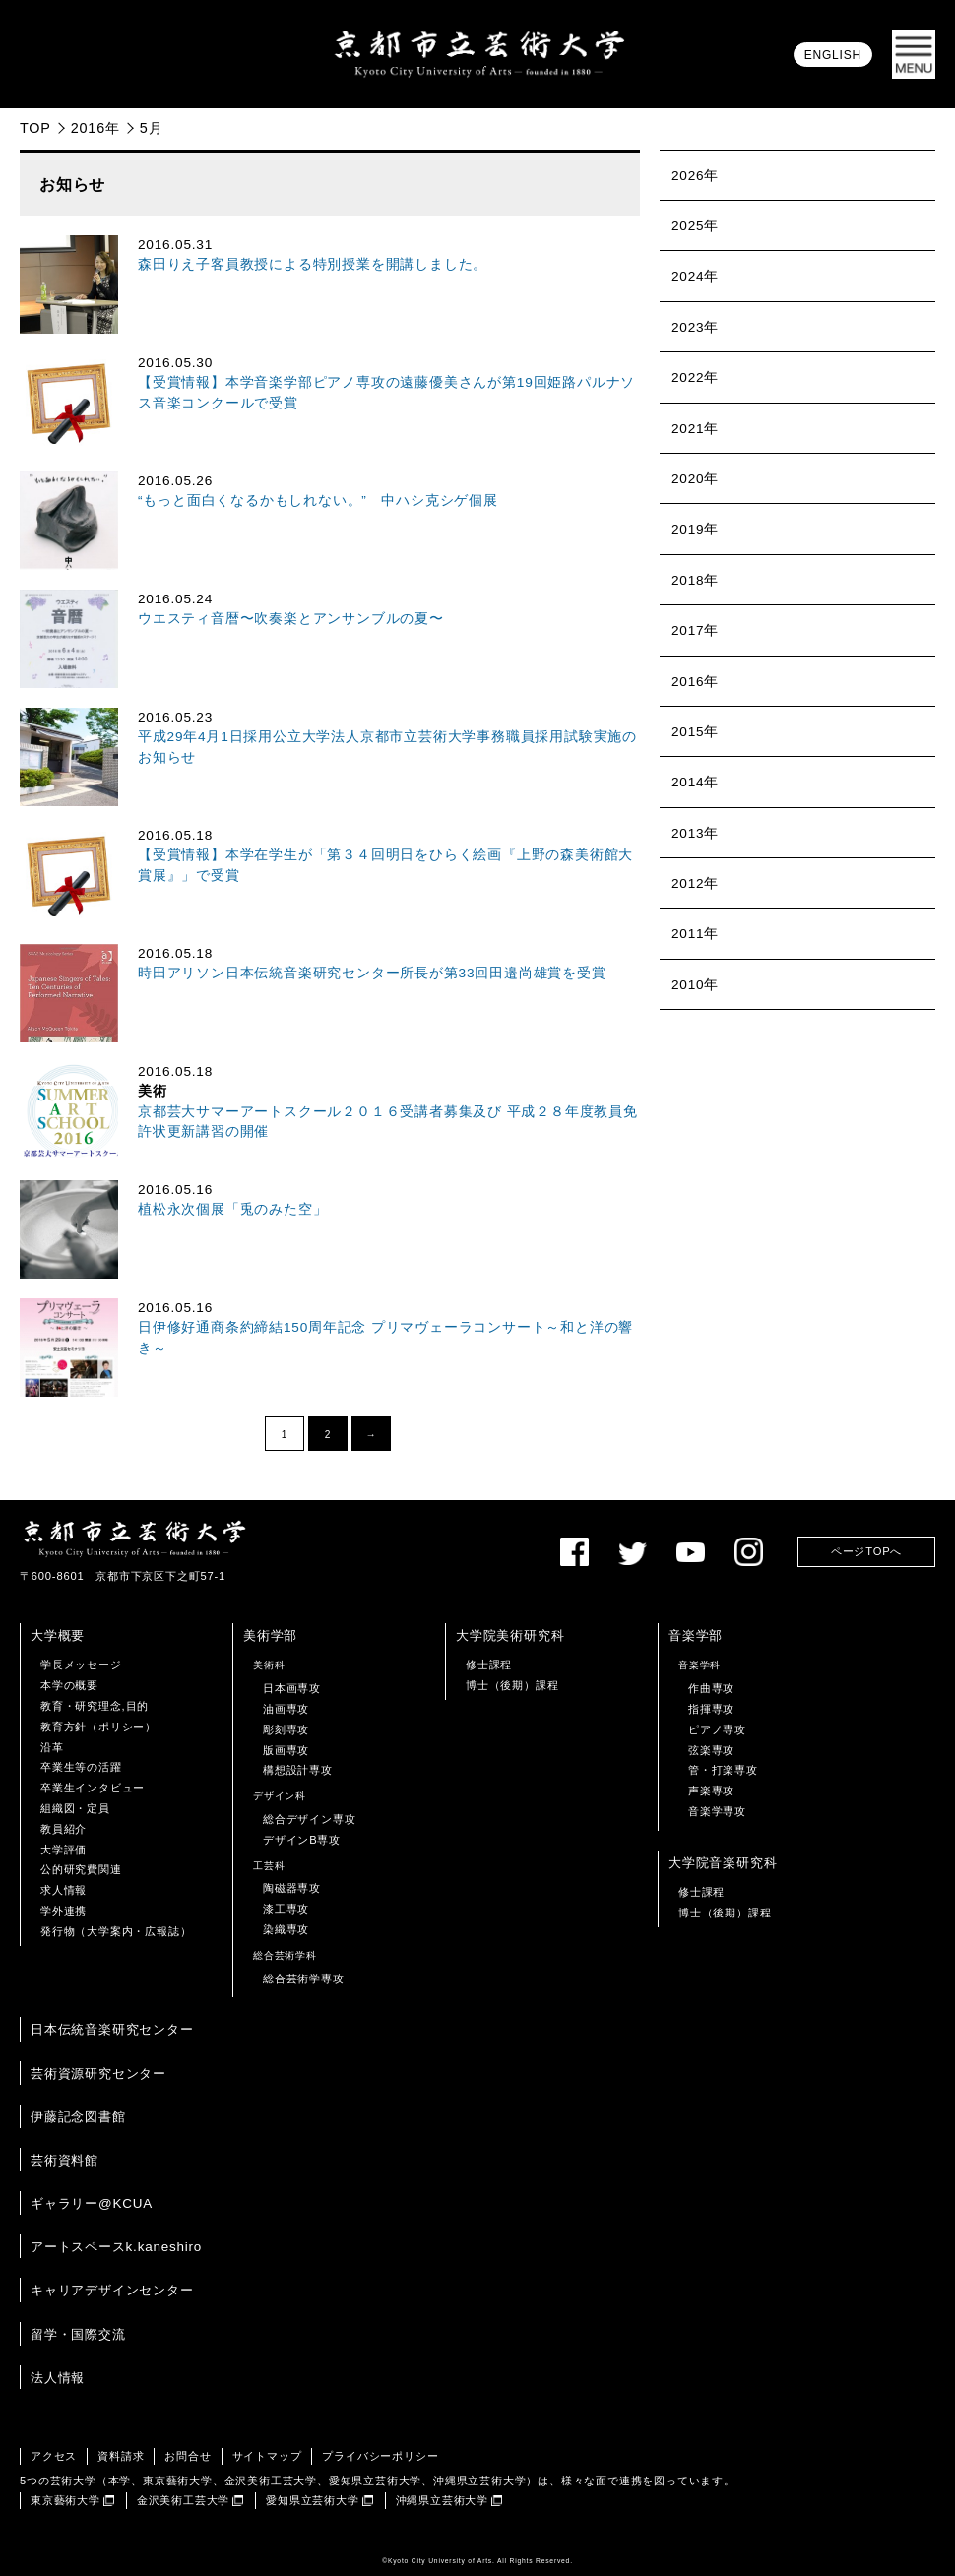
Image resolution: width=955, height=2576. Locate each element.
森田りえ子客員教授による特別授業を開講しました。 (312, 264)
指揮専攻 (711, 1709)
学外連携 (63, 1910)
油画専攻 (286, 1709)
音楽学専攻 (717, 1811)
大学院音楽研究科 (722, 1862)
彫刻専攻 (286, 1729)
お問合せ (187, 2456)
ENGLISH (832, 55)
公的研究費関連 (81, 1869)
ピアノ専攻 (717, 1729)
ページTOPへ (866, 1551)
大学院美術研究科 (510, 1635)
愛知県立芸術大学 (312, 2500)
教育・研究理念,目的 (94, 1706)
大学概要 (58, 1635)
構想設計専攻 (298, 1770)
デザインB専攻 (302, 1840)
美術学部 (270, 1635)
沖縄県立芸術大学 (442, 2500)
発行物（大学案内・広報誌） (115, 1931)
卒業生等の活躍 (81, 1767)
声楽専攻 (711, 1790)
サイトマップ (267, 2456)
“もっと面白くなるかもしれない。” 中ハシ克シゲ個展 (318, 500)
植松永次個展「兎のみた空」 (232, 1209)
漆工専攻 (286, 1909)
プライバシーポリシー (380, 2456)
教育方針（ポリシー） (98, 1726)
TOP (35, 128)
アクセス (54, 2456)
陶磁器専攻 (292, 1888)
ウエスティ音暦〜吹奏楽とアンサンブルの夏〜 (291, 618)
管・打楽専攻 (723, 1770)
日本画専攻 (292, 1688)
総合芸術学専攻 (304, 1978)
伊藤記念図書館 (78, 2116)
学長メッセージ (81, 1664)
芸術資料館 (64, 2160)
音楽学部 (695, 1635)
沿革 (52, 1747)
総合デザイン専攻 (309, 1819)
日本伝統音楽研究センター (112, 2029)
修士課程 (489, 1664)
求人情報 (63, 1890)
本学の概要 (69, 1685)
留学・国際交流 (78, 2334)
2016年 (95, 128)
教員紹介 (63, 1829)
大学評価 (63, 1849)
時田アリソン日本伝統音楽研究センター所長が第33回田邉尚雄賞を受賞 (372, 973)
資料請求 (120, 2456)
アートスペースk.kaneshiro (116, 2246)
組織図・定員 (75, 1808)
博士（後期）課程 (512, 1685)
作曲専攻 (711, 1688)
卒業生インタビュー (92, 1787)
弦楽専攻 (711, 1750)
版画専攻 (286, 1750)
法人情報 (58, 2377)
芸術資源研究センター (98, 2073)
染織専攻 (286, 1929)
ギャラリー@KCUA (92, 2203)
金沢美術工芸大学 (183, 2500)
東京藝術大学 (65, 2500)
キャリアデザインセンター (112, 2290)
